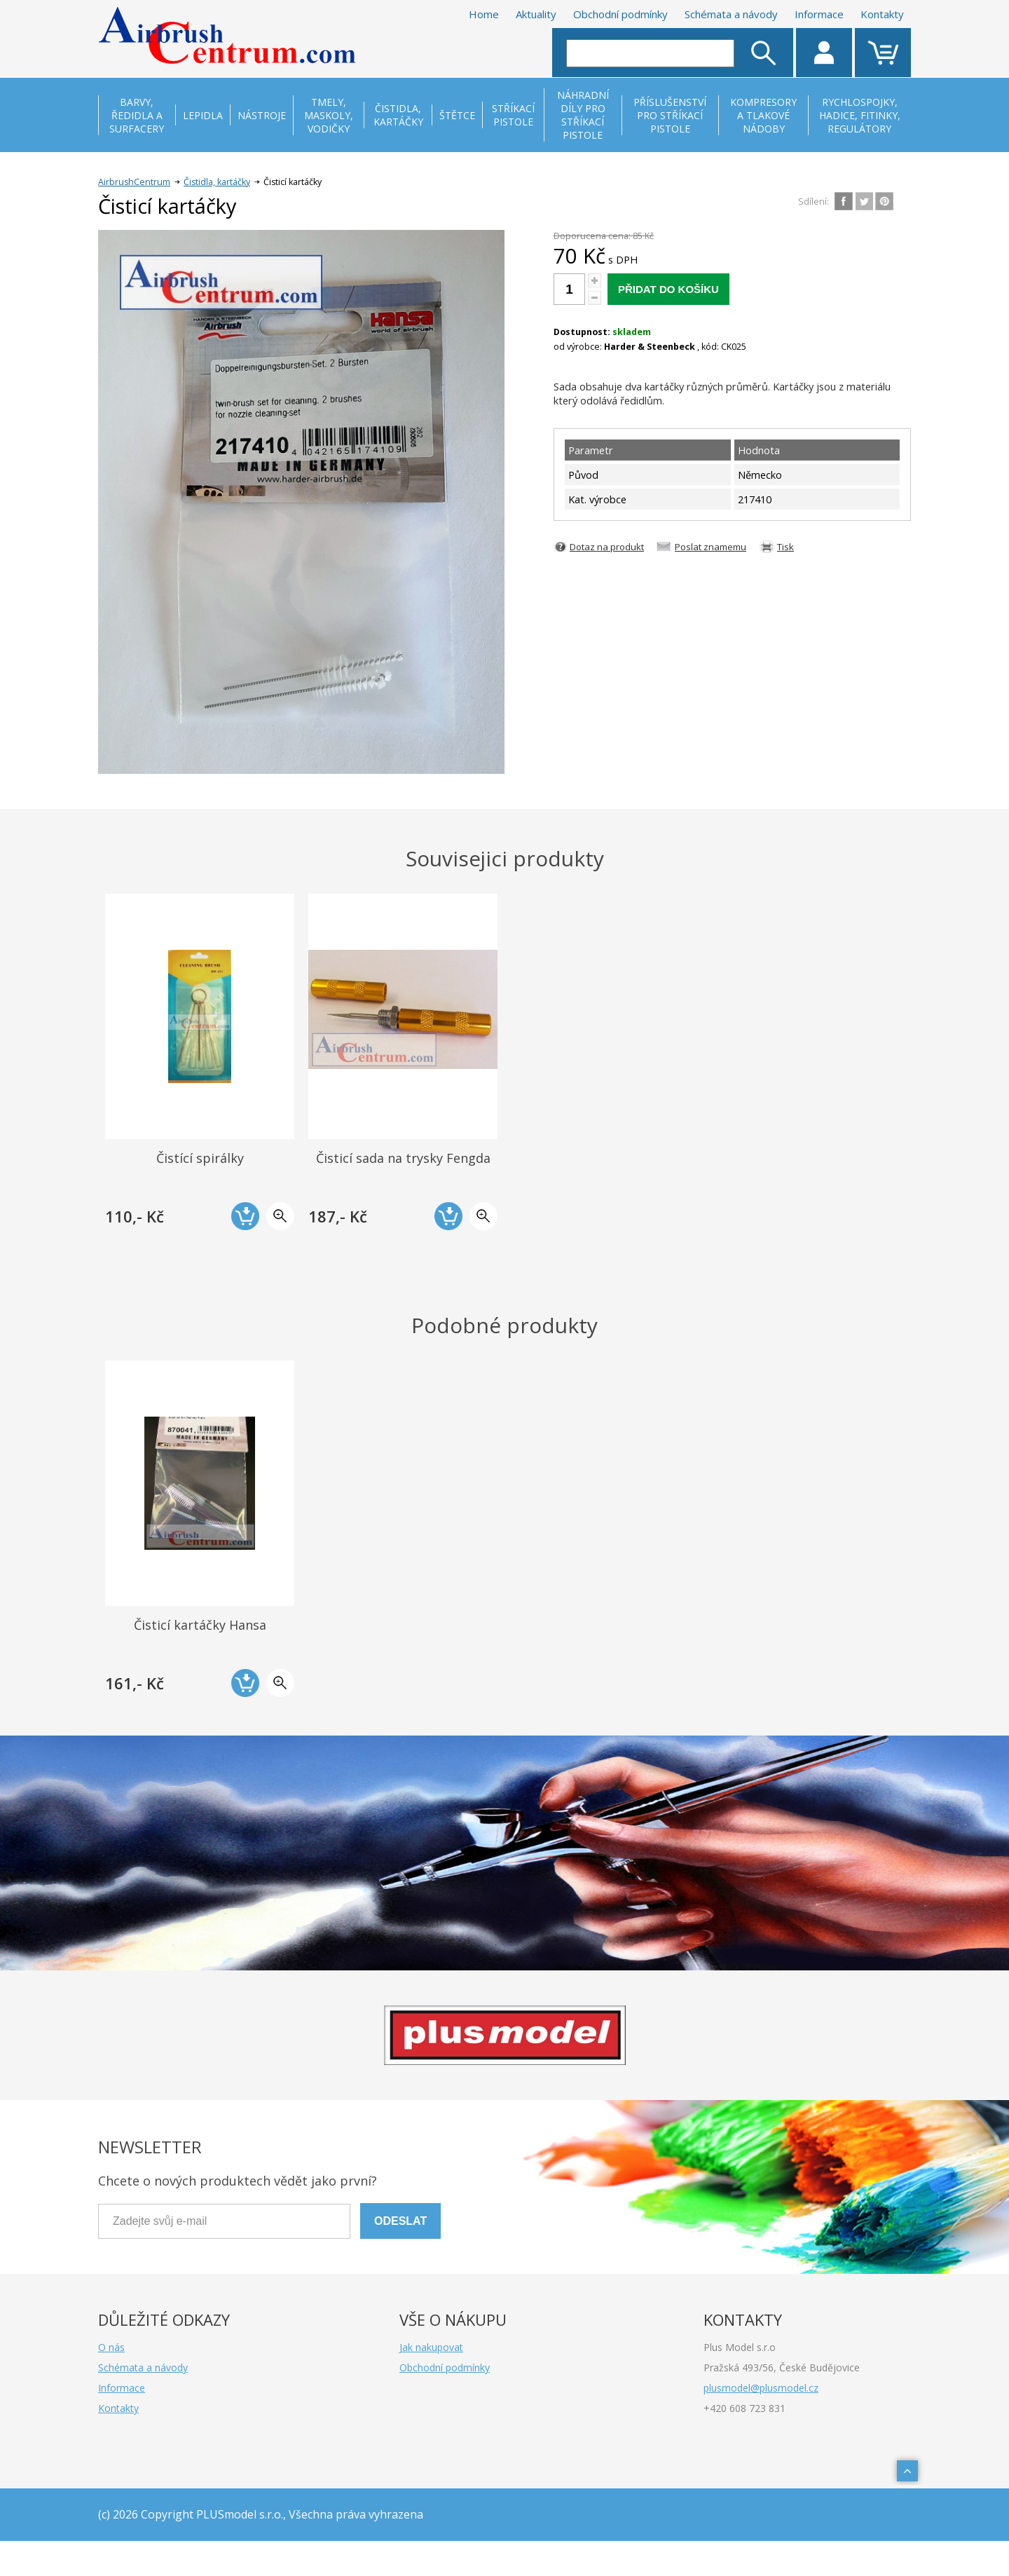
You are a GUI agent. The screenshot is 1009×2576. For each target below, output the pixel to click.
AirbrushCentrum (134, 182)
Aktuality (536, 14)
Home (484, 14)
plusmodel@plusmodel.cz (760, 2387)
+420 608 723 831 (744, 2408)
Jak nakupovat (431, 2347)
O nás (111, 2347)
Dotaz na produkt (607, 546)
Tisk (785, 546)
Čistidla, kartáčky (217, 182)
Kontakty (882, 14)
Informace (819, 14)
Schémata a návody (731, 14)
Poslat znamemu (710, 546)
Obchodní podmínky (620, 14)
